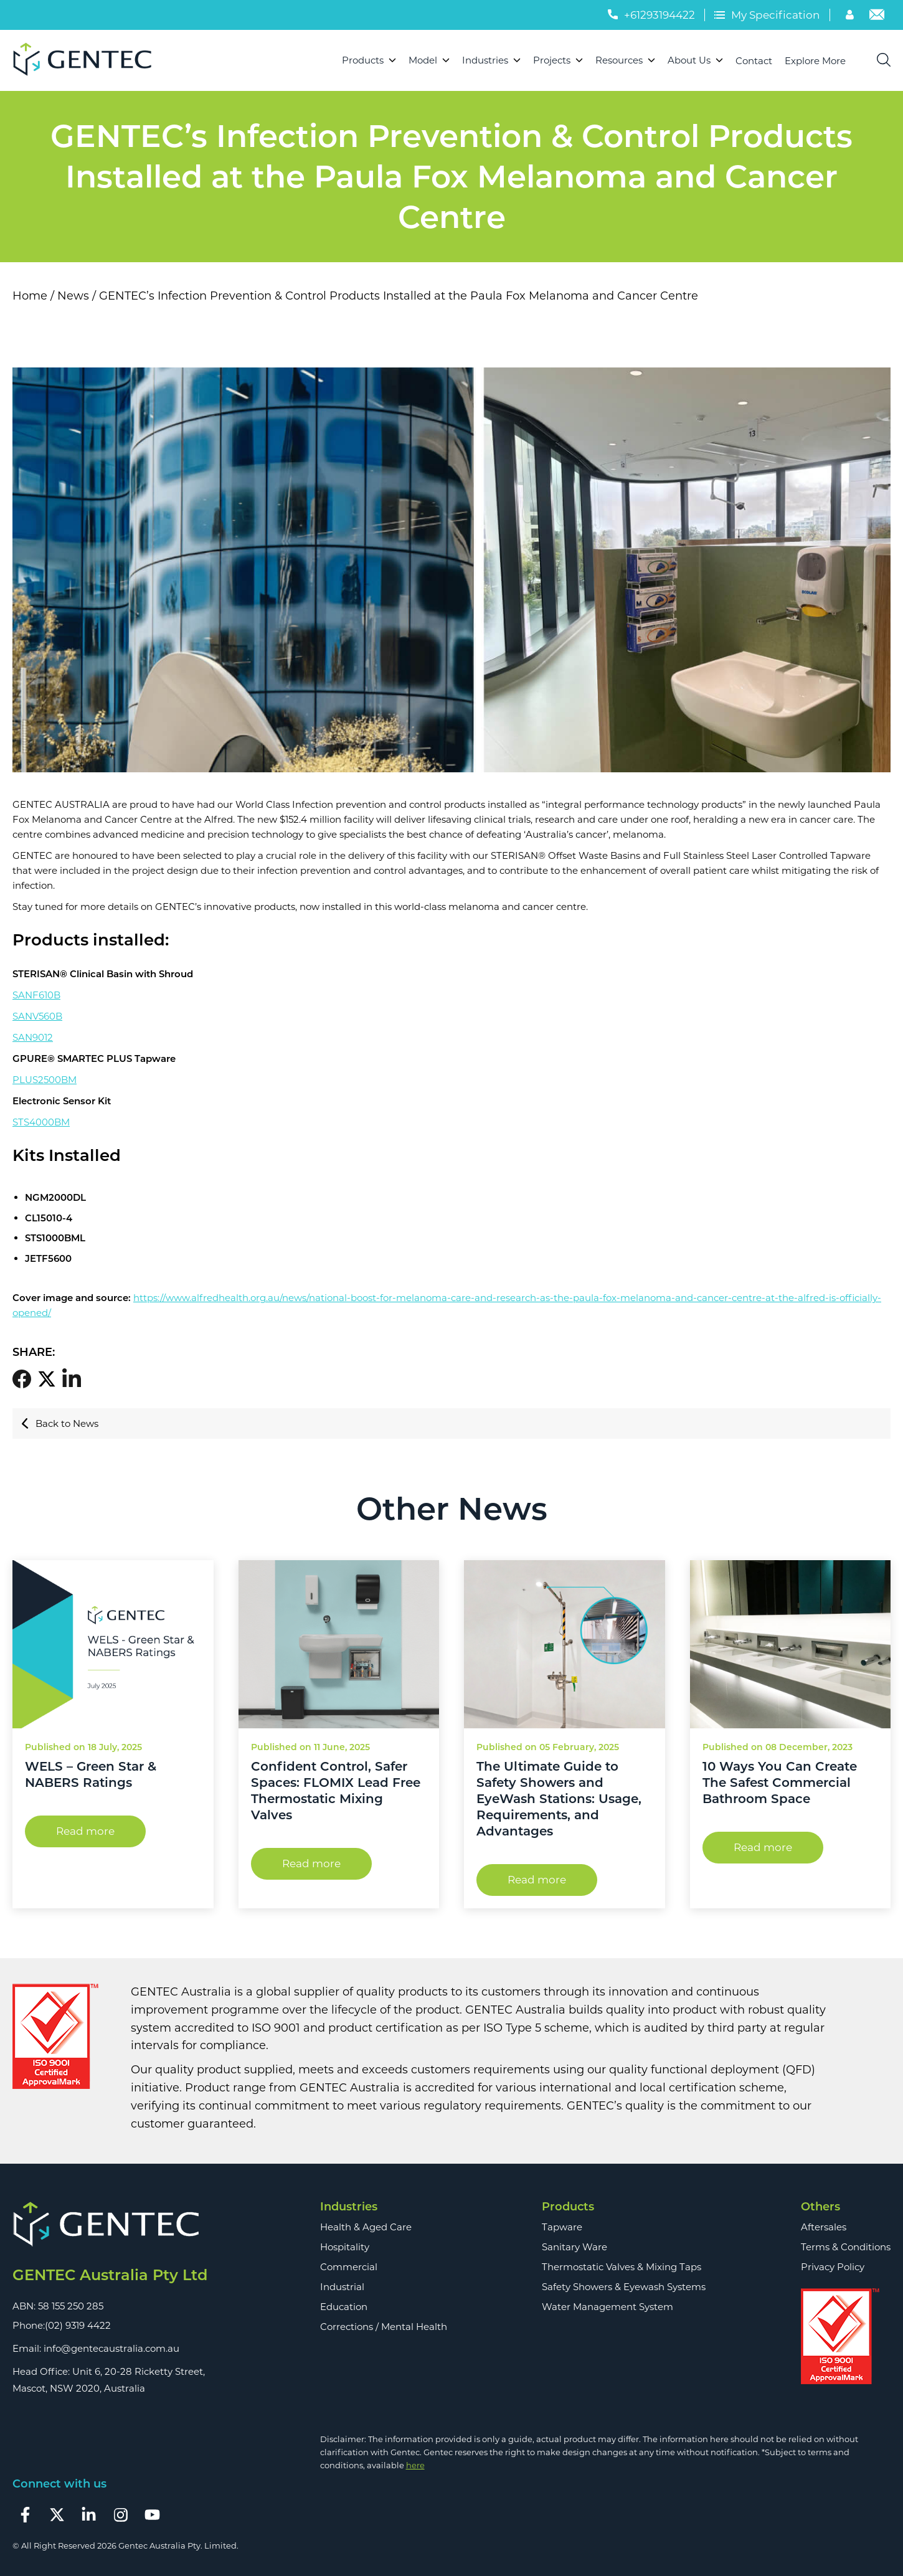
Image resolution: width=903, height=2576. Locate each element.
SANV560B (37, 1016)
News (73, 296)
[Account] (851, 16)
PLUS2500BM (44, 1080)
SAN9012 (32, 1037)
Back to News (59, 1423)
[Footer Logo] (109, 2225)
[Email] (876, 16)
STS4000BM (41, 1122)
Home (29, 296)
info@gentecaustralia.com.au (111, 2348)
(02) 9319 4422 (78, 2325)
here (415, 2465)
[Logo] (87, 60)
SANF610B (36, 995)
